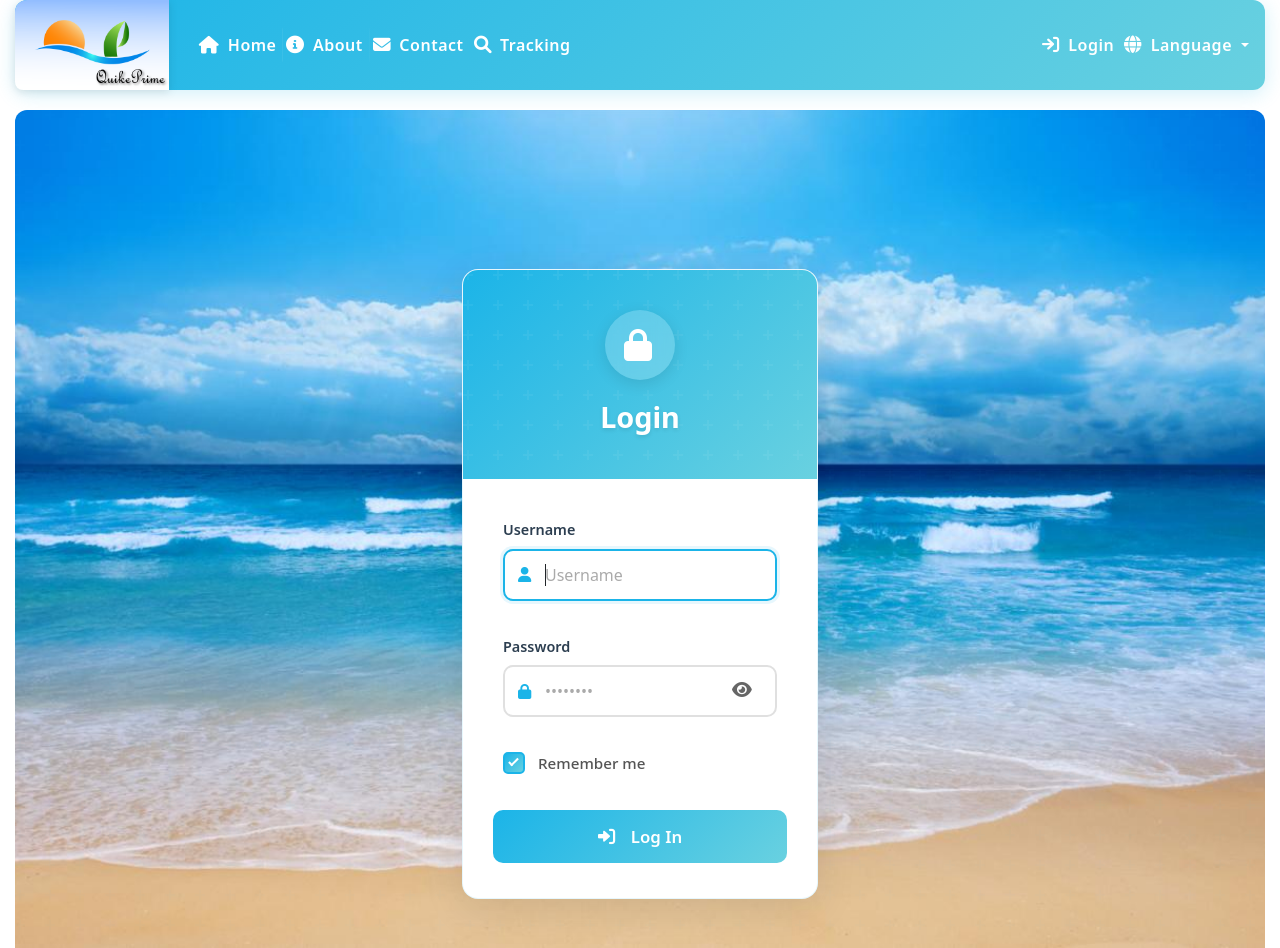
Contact (418, 45)
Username (539, 529)
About (324, 45)
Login (1078, 45)
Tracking (522, 45)
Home (237, 50)
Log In (640, 836)
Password (536, 646)
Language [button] (1178, 45)
